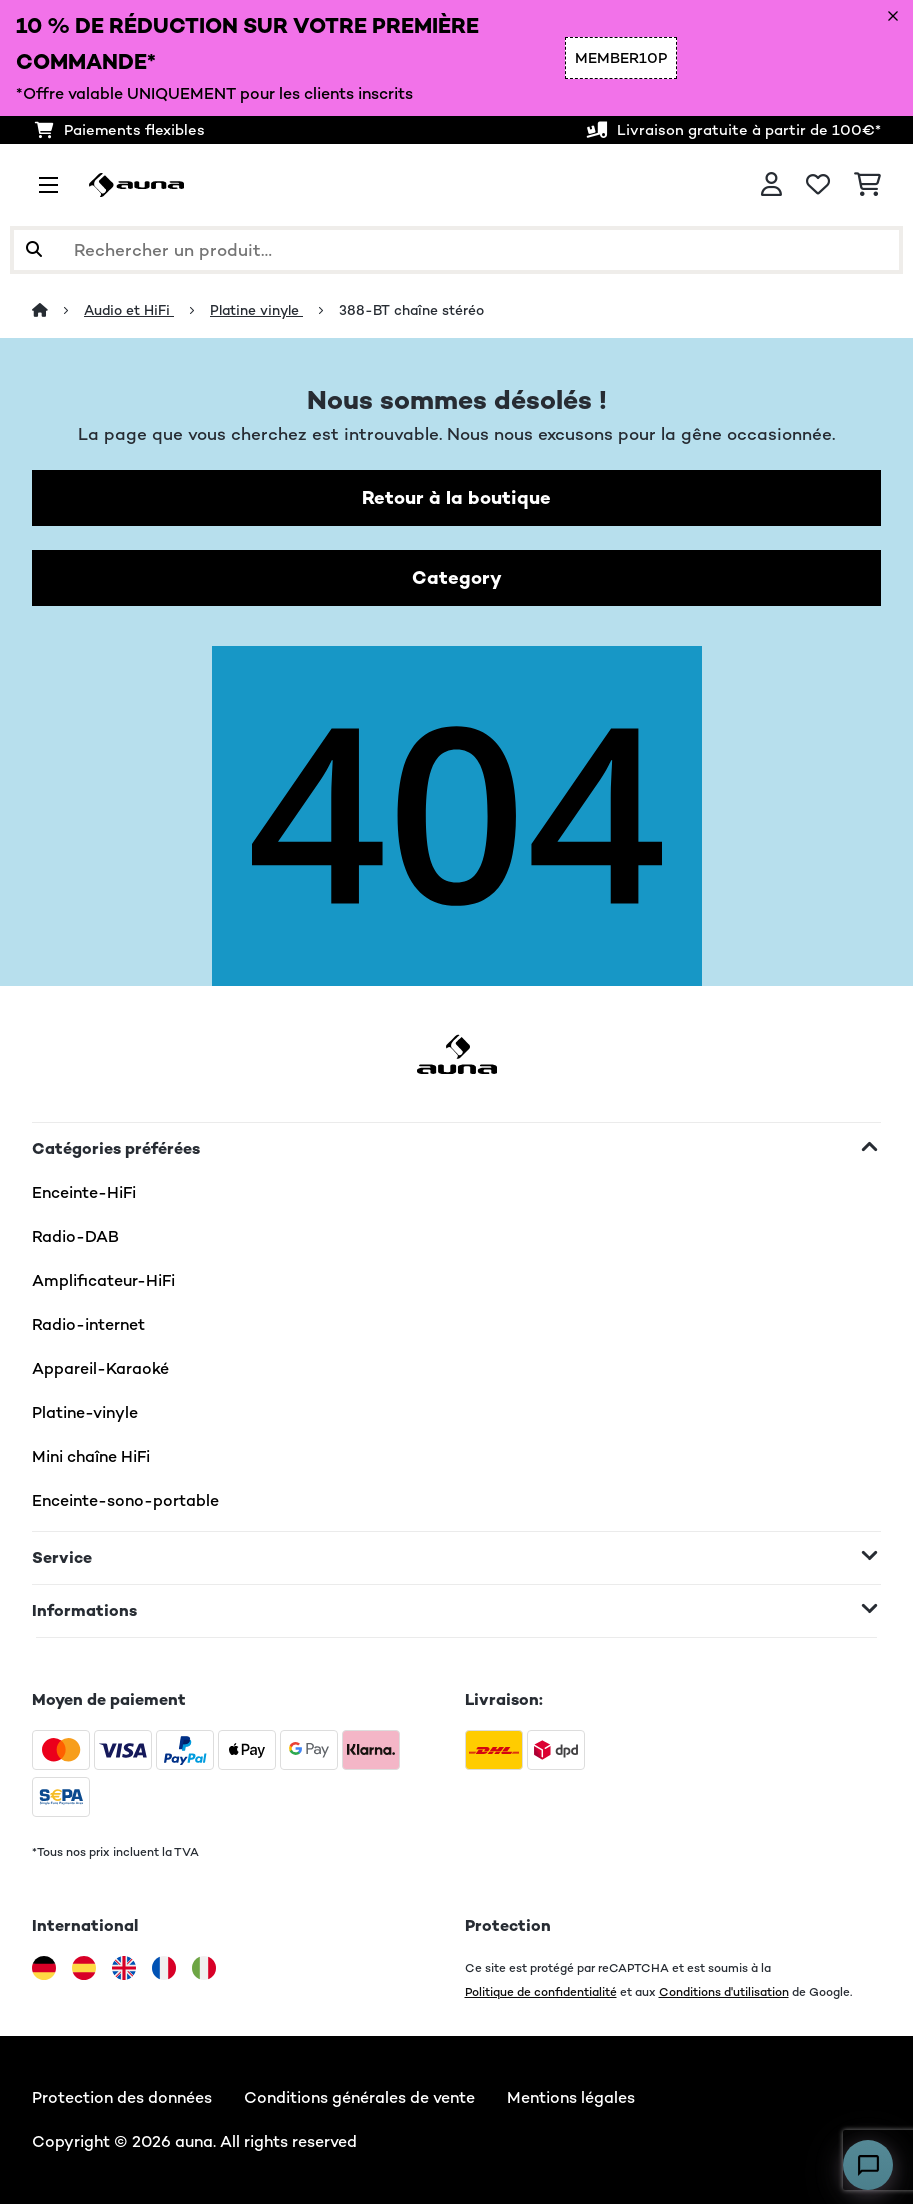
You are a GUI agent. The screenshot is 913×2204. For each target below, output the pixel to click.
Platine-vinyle (85, 1412)
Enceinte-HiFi (84, 1192)
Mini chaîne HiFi (91, 1456)
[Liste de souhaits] (818, 185)
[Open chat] (868, 2165)
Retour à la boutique (456, 497)
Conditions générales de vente (359, 2097)
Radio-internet (88, 1324)
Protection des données (122, 2097)
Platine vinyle (256, 310)
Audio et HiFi (129, 310)
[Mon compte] (771, 185)
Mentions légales (571, 2097)
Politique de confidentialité (541, 1991)
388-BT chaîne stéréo (411, 310)
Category (457, 577)
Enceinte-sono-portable (125, 1500)
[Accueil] (58, 310)
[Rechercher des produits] (456, 250)
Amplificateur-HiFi (103, 1280)
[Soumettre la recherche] (34, 250)
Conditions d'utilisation (724, 1991)
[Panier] (867, 185)
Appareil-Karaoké (100, 1368)
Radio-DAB (75, 1236)
